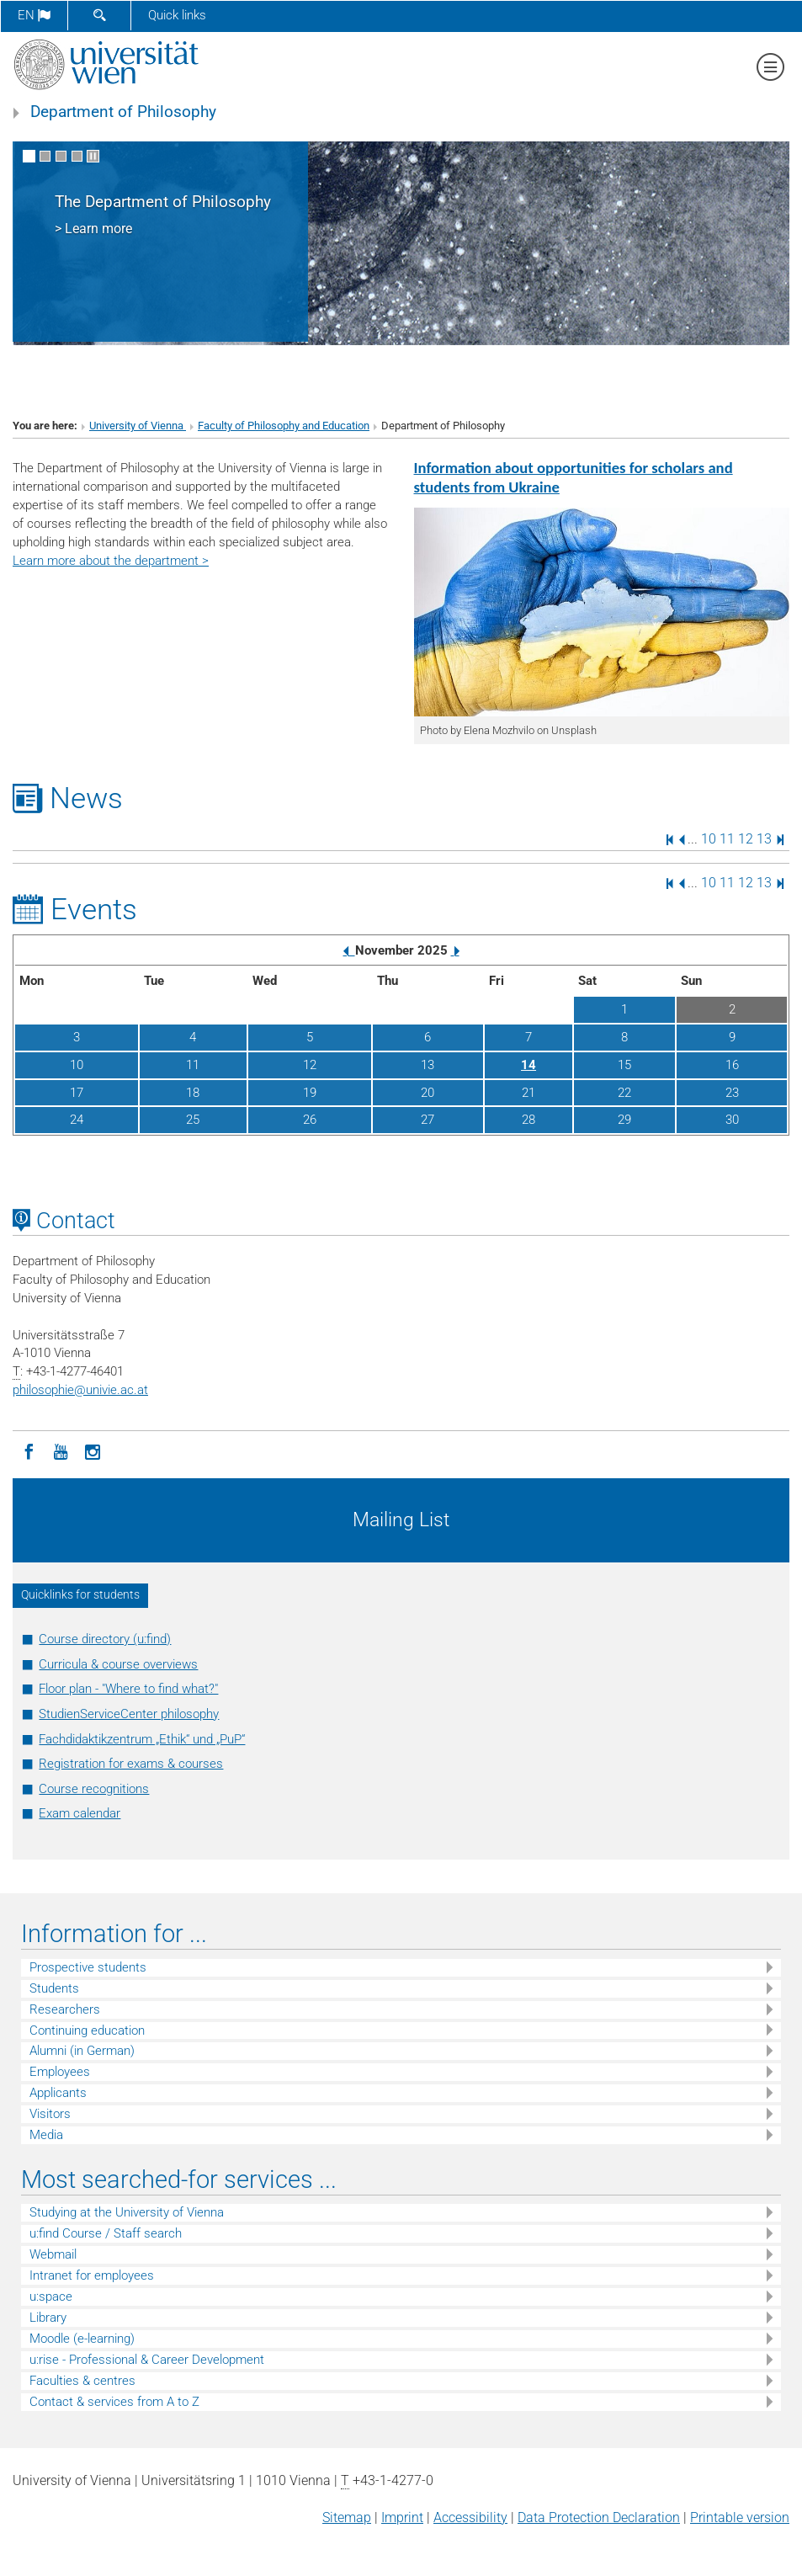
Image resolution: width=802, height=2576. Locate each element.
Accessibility (470, 2517)
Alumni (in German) (82, 2050)
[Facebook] (29, 1450)
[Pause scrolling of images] (93, 156)
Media (46, 2134)
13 (764, 839)
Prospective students (87, 1967)
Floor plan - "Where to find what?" (128, 1688)
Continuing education (87, 2030)
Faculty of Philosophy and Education (283, 425)
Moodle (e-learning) (82, 2338)
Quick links (177, 15)
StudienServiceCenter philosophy (129, 1714)
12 (745, 839)
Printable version (739, 2517)
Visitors (50, 2113)
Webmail (53, 2254)
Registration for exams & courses (131, 1763)
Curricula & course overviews (118, 1664)
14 (528, 1064)
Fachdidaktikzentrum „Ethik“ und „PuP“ (142, 1739)
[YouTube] (61, 1450)
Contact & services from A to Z (114, 2401)
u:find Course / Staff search (105, 2233)
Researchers (64, 2009)
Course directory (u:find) (105, 1639)
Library (47, 2317)
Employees (59, 2071)
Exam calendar (79, 1813)
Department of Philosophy (123, 112)
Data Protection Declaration (599, 2517)
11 (727, 839)
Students (54, 1988)
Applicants (58, 2092)
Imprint (402, 2517)
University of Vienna (137, 425)
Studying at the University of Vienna (126, 2212)
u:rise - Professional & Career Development (146, 2359)
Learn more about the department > (111, 560)
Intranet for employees (91, 2275)
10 (708, 839)
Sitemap (346, 2517)
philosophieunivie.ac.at (80, 1389)
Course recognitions (94, 1788)
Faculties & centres (82, 2380)
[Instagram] (93, 1450)
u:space (50, 2296)
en (34, 15)
